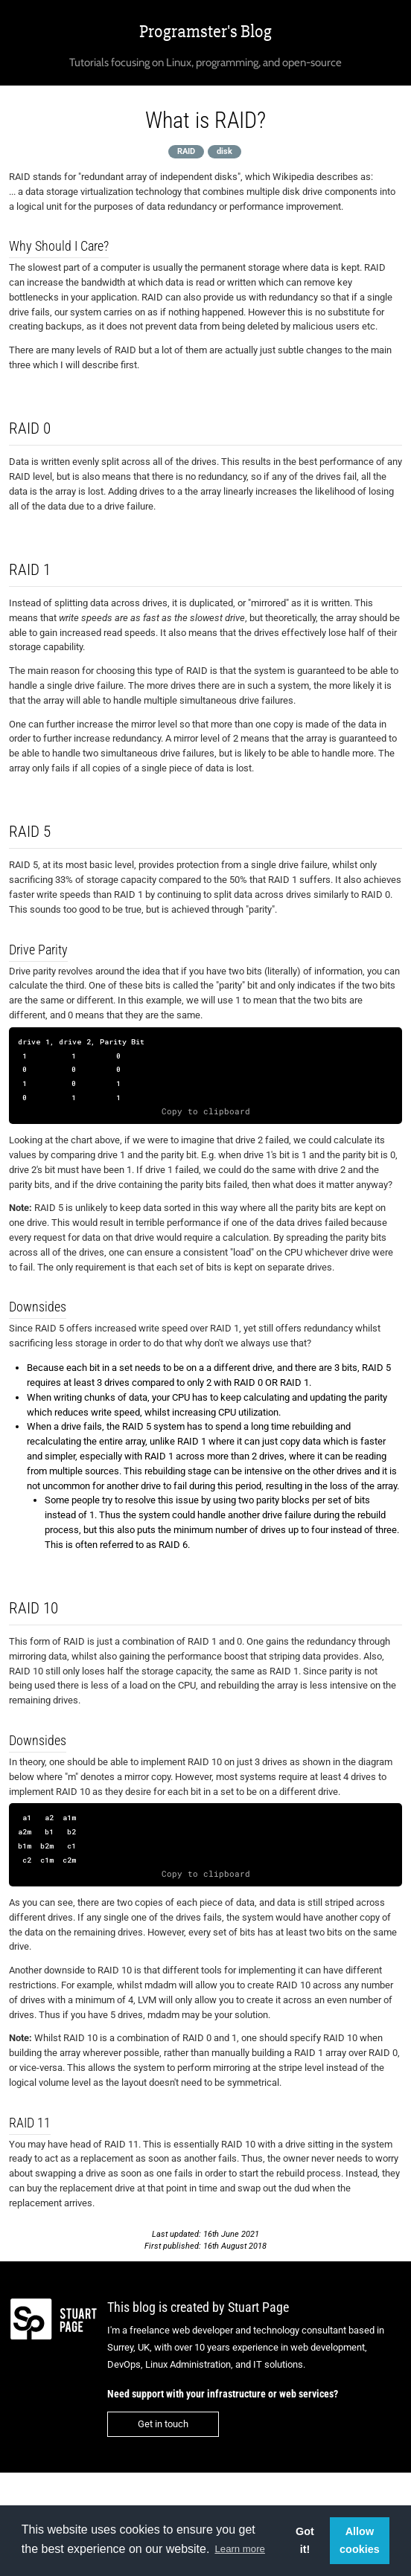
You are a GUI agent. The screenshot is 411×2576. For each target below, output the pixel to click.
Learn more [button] (239, 2548)
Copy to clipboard (206, 1111)
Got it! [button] (305, 2540)
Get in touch (163, 2423)
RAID (186, 151)
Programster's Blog (205, 31)
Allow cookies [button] (360, 2540)
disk (224, 151)
